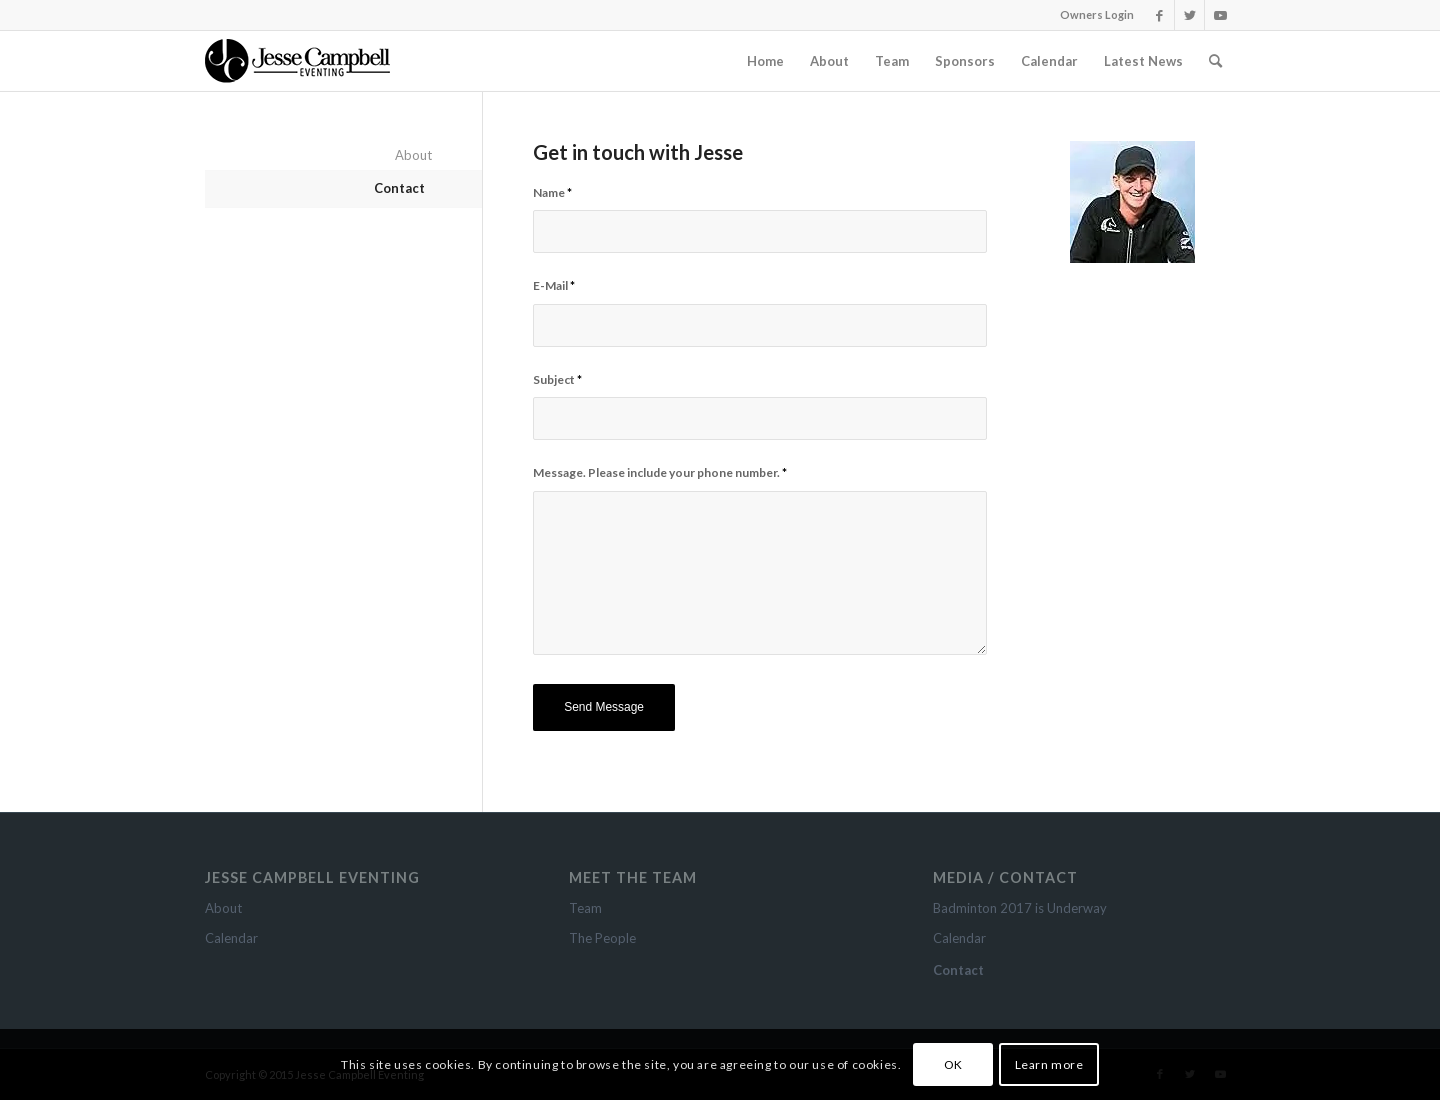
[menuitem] (765, 61)
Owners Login (1097, 14)
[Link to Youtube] (1220, 15)
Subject (557, 379)
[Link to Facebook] (1159, 15)
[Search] (1215, 61)
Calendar (231, 938)
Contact (399, 188)
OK (953, 1064)
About (413, 155)
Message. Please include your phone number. (660, 472)
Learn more (1049, 1064)
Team (585, 908)
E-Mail (554, 285)
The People (602, 938)
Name (552, 192)
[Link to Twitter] (1189, 15)
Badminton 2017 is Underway (1020, 908)
